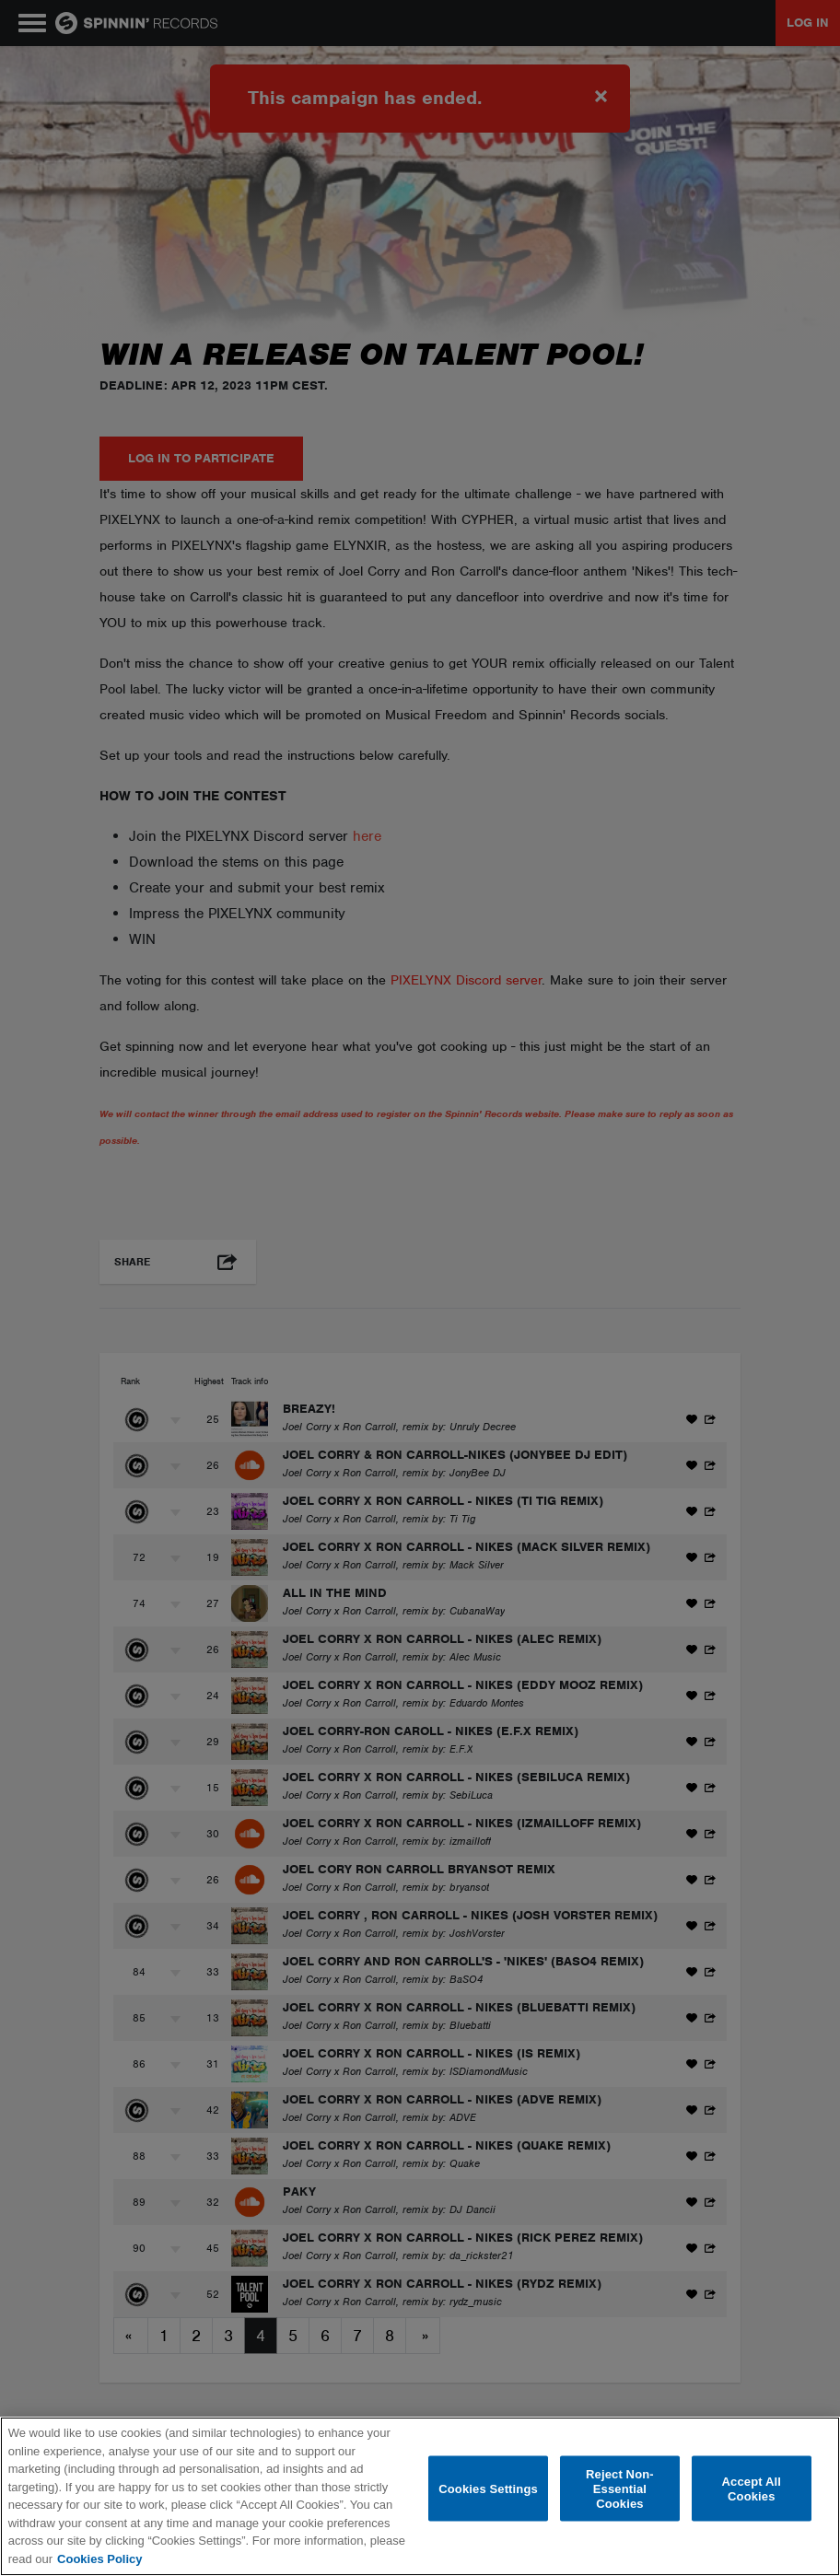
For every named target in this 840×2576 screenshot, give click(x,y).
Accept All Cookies (751, 2489)
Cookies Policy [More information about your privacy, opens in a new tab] (99, 2559)
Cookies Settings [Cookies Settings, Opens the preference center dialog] (488, 2488)
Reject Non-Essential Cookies (620, 2488)
